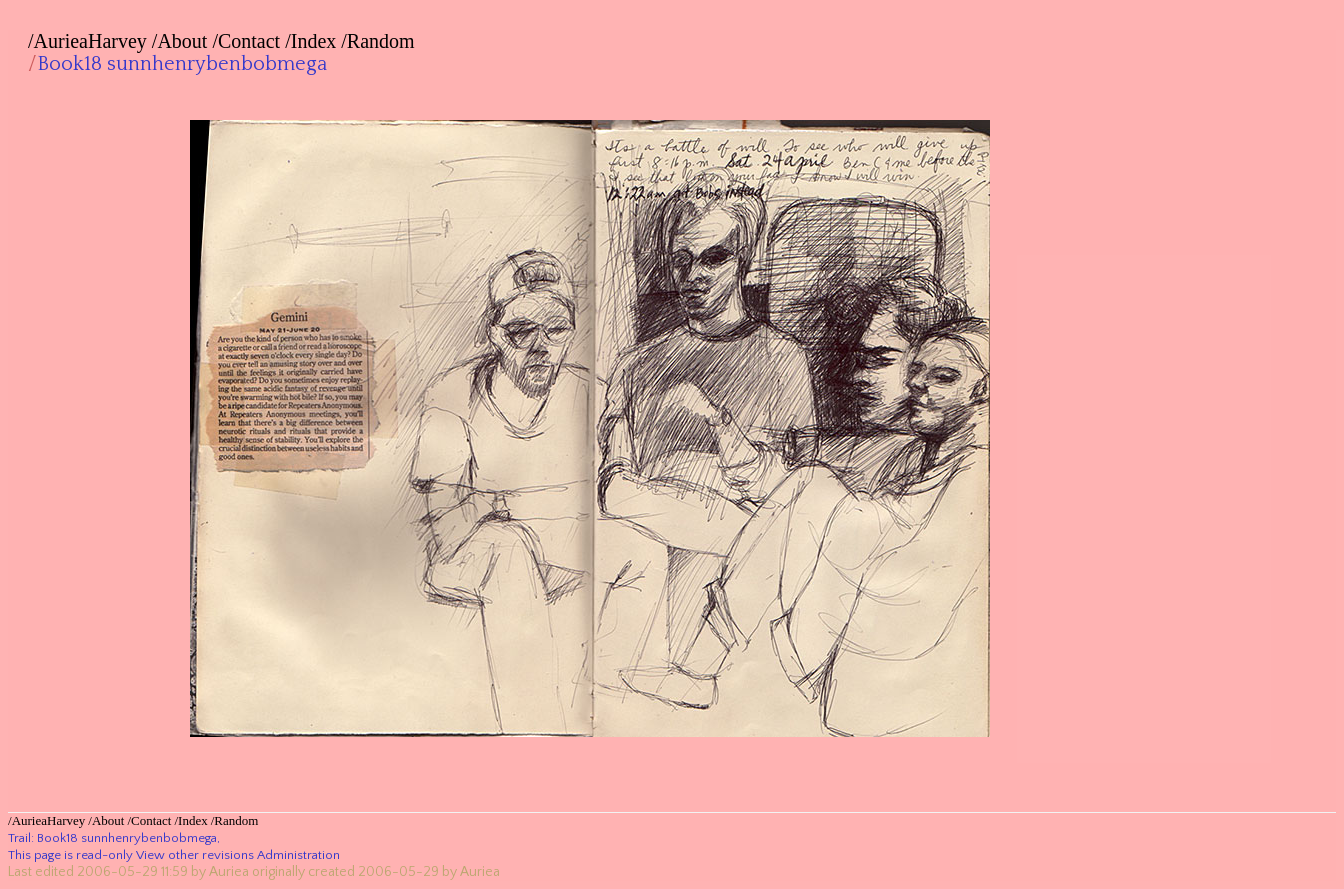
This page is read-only (70, 855)
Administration (298, 855)
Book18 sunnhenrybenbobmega (182, 64)
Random (381, 41)
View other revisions (195, 855)
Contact (249, 41)
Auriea (229, 872)
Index (314, 41)
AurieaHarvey (90, 41)
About (182, 41)
